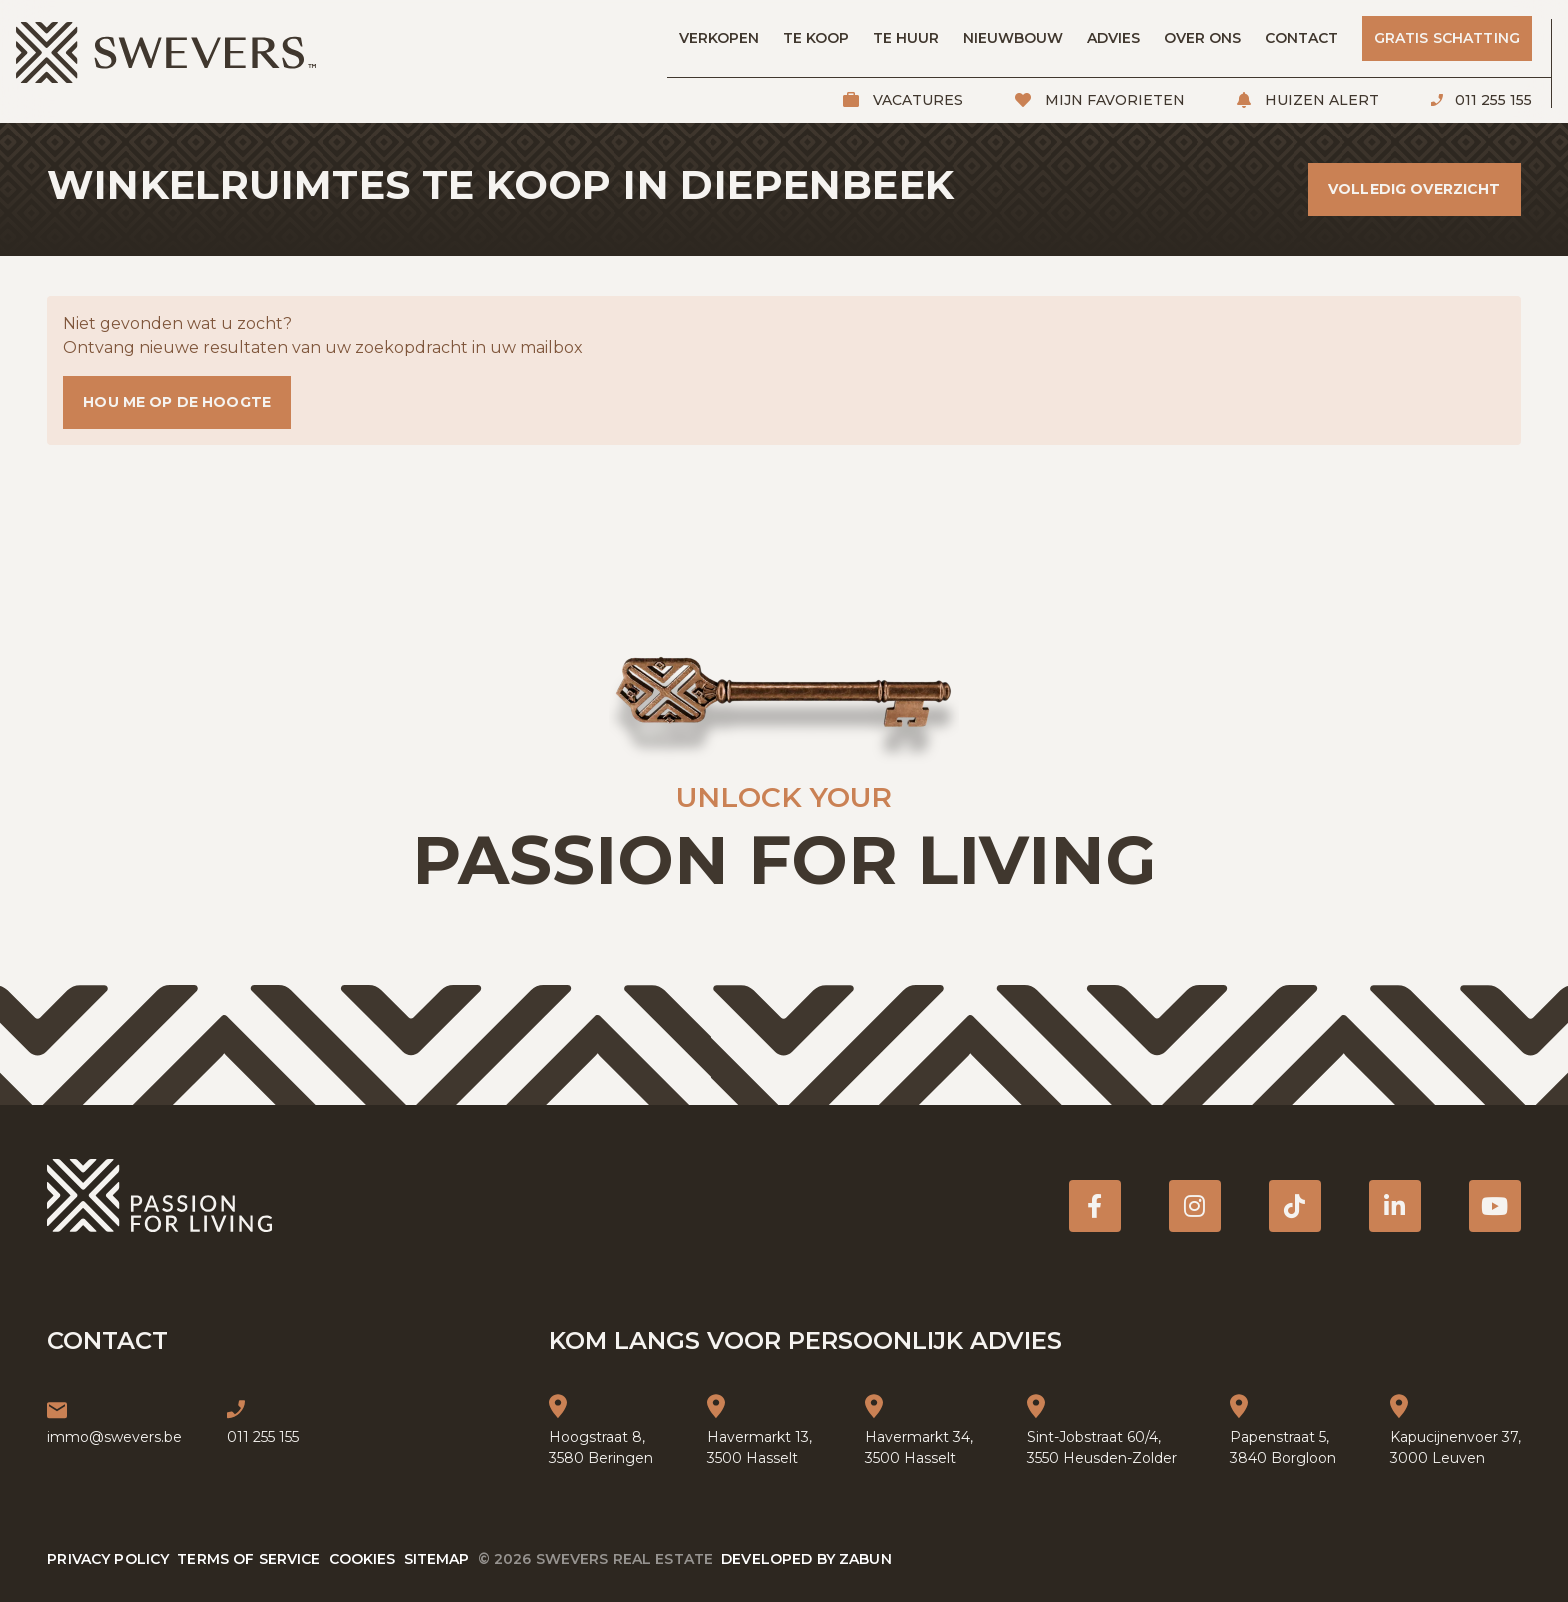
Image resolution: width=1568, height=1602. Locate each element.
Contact (1301, 38)
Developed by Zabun (806, 1559)
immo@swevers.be (114, 1437)
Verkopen (719, 38)
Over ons (1202, 38)
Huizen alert (1320, 100)
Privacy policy (108, 1559)
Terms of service (248, 1559)
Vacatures (916, 100)
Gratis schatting (1447, 38)
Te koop (816, 38)
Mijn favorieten (1113, 100)
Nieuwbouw (1013, 38)
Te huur (906, 38)
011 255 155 (1491, 100)
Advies (1113, 38)
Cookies (362, 1559)
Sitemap (437, 1559)
